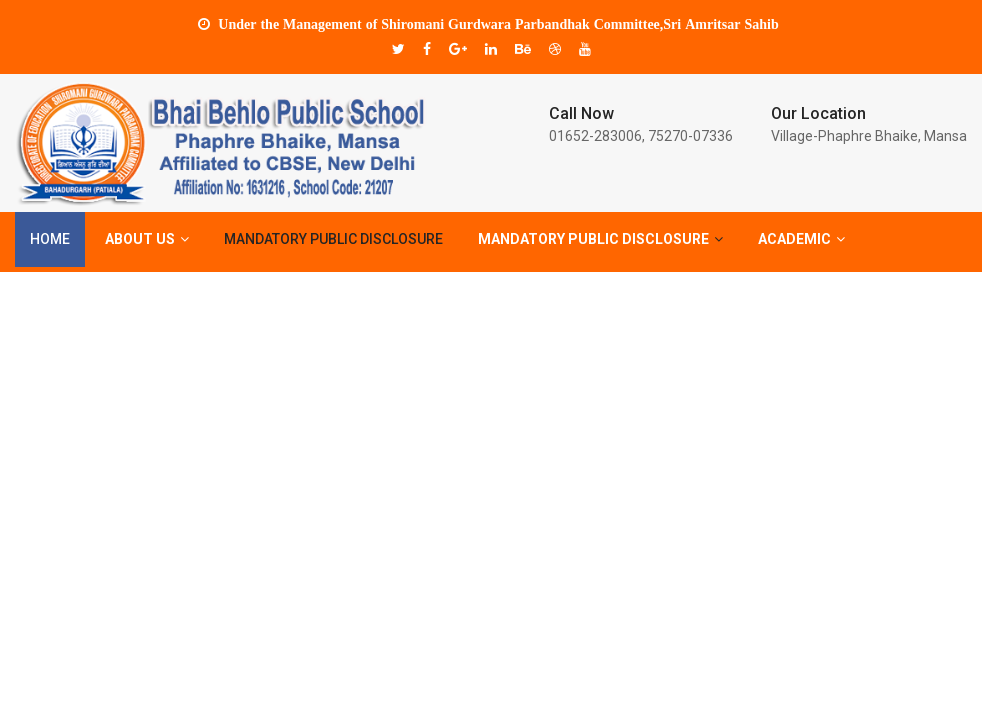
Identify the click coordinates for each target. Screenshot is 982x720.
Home (50, 241)
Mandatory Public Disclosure (333, 241)
